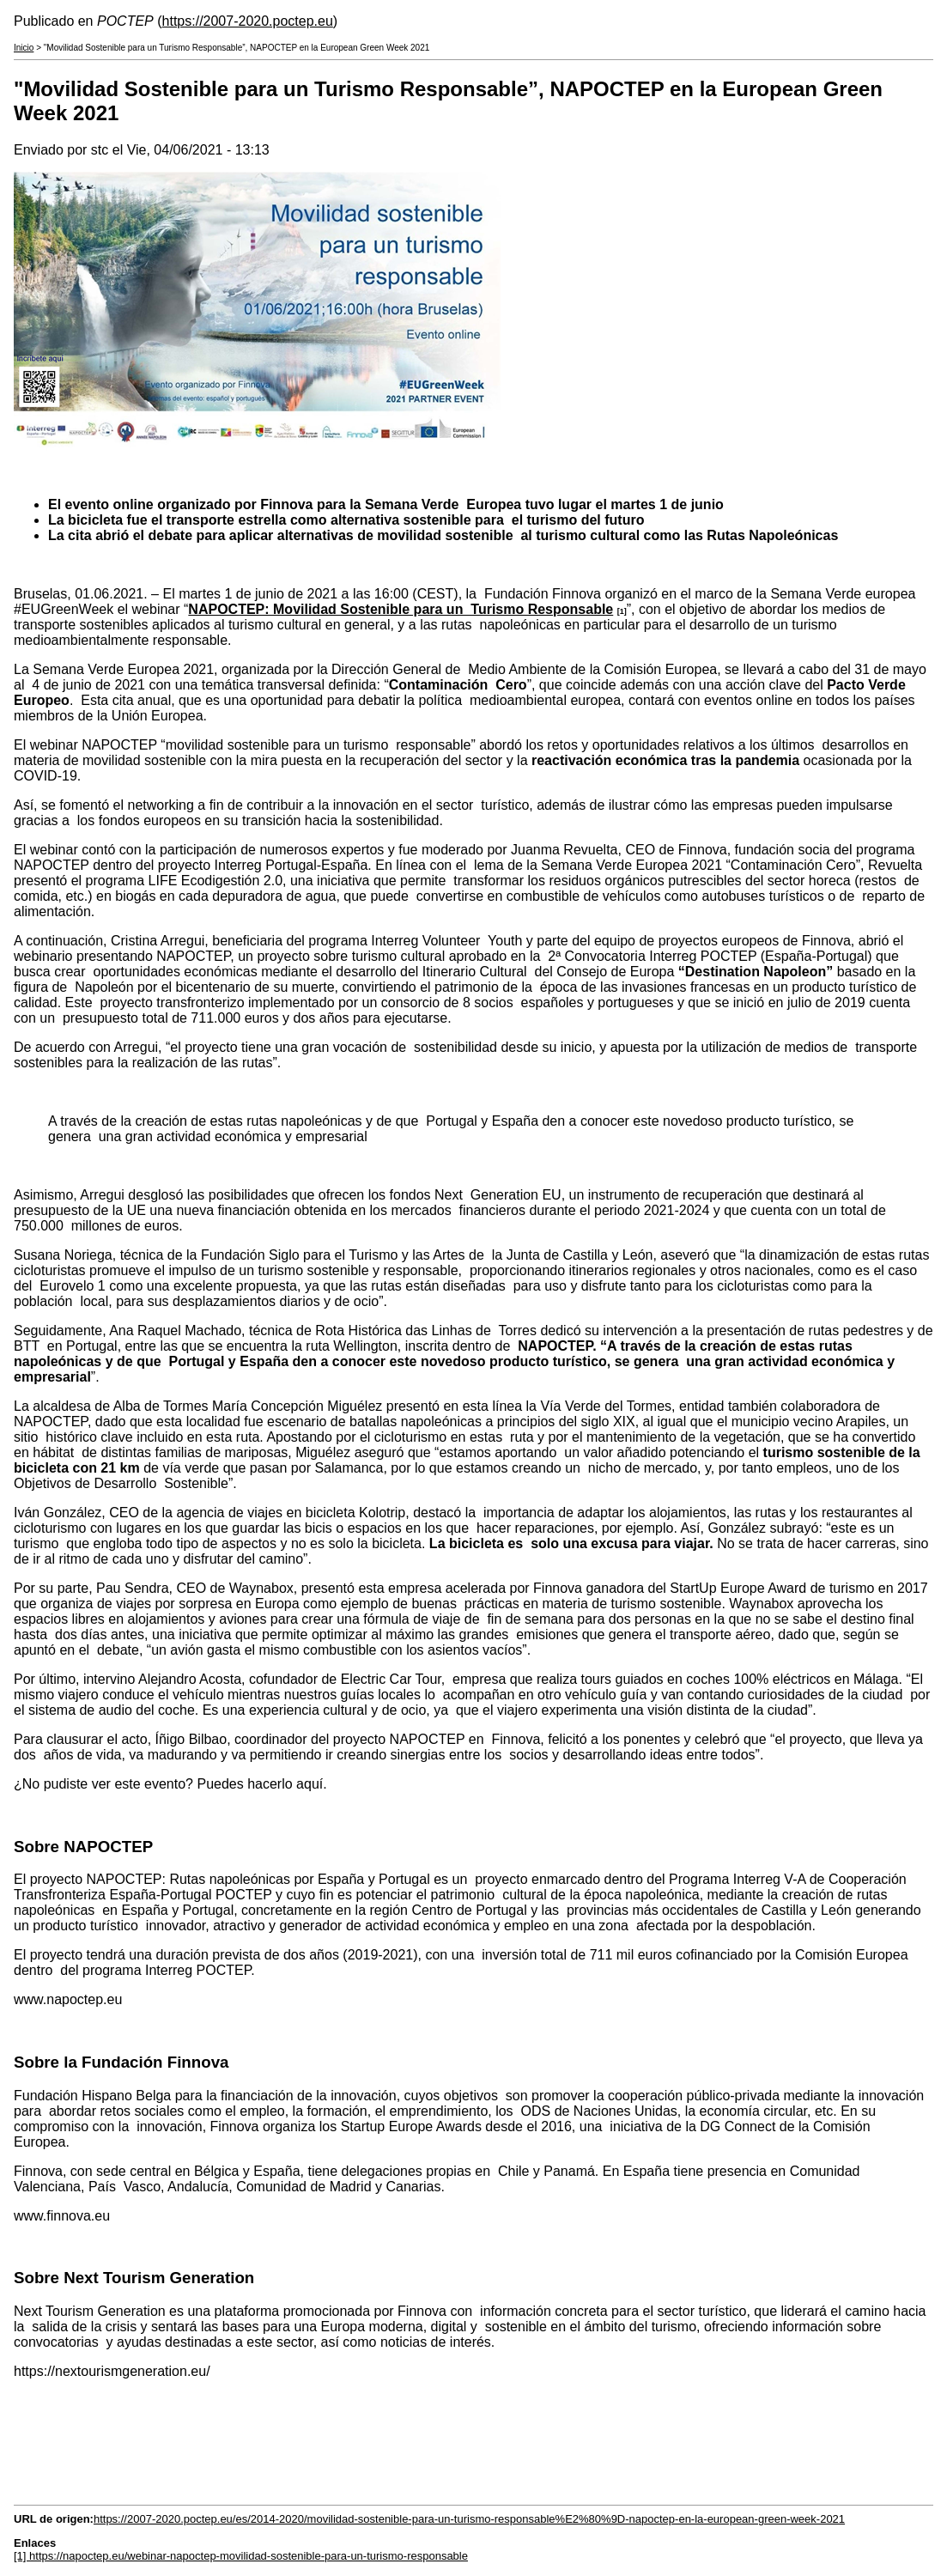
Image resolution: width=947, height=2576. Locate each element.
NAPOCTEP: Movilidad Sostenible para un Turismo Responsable (400, 609)
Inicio (23, 47)
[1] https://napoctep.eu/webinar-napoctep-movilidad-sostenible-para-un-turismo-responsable (241, 2555)
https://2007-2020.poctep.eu (247, 21)
